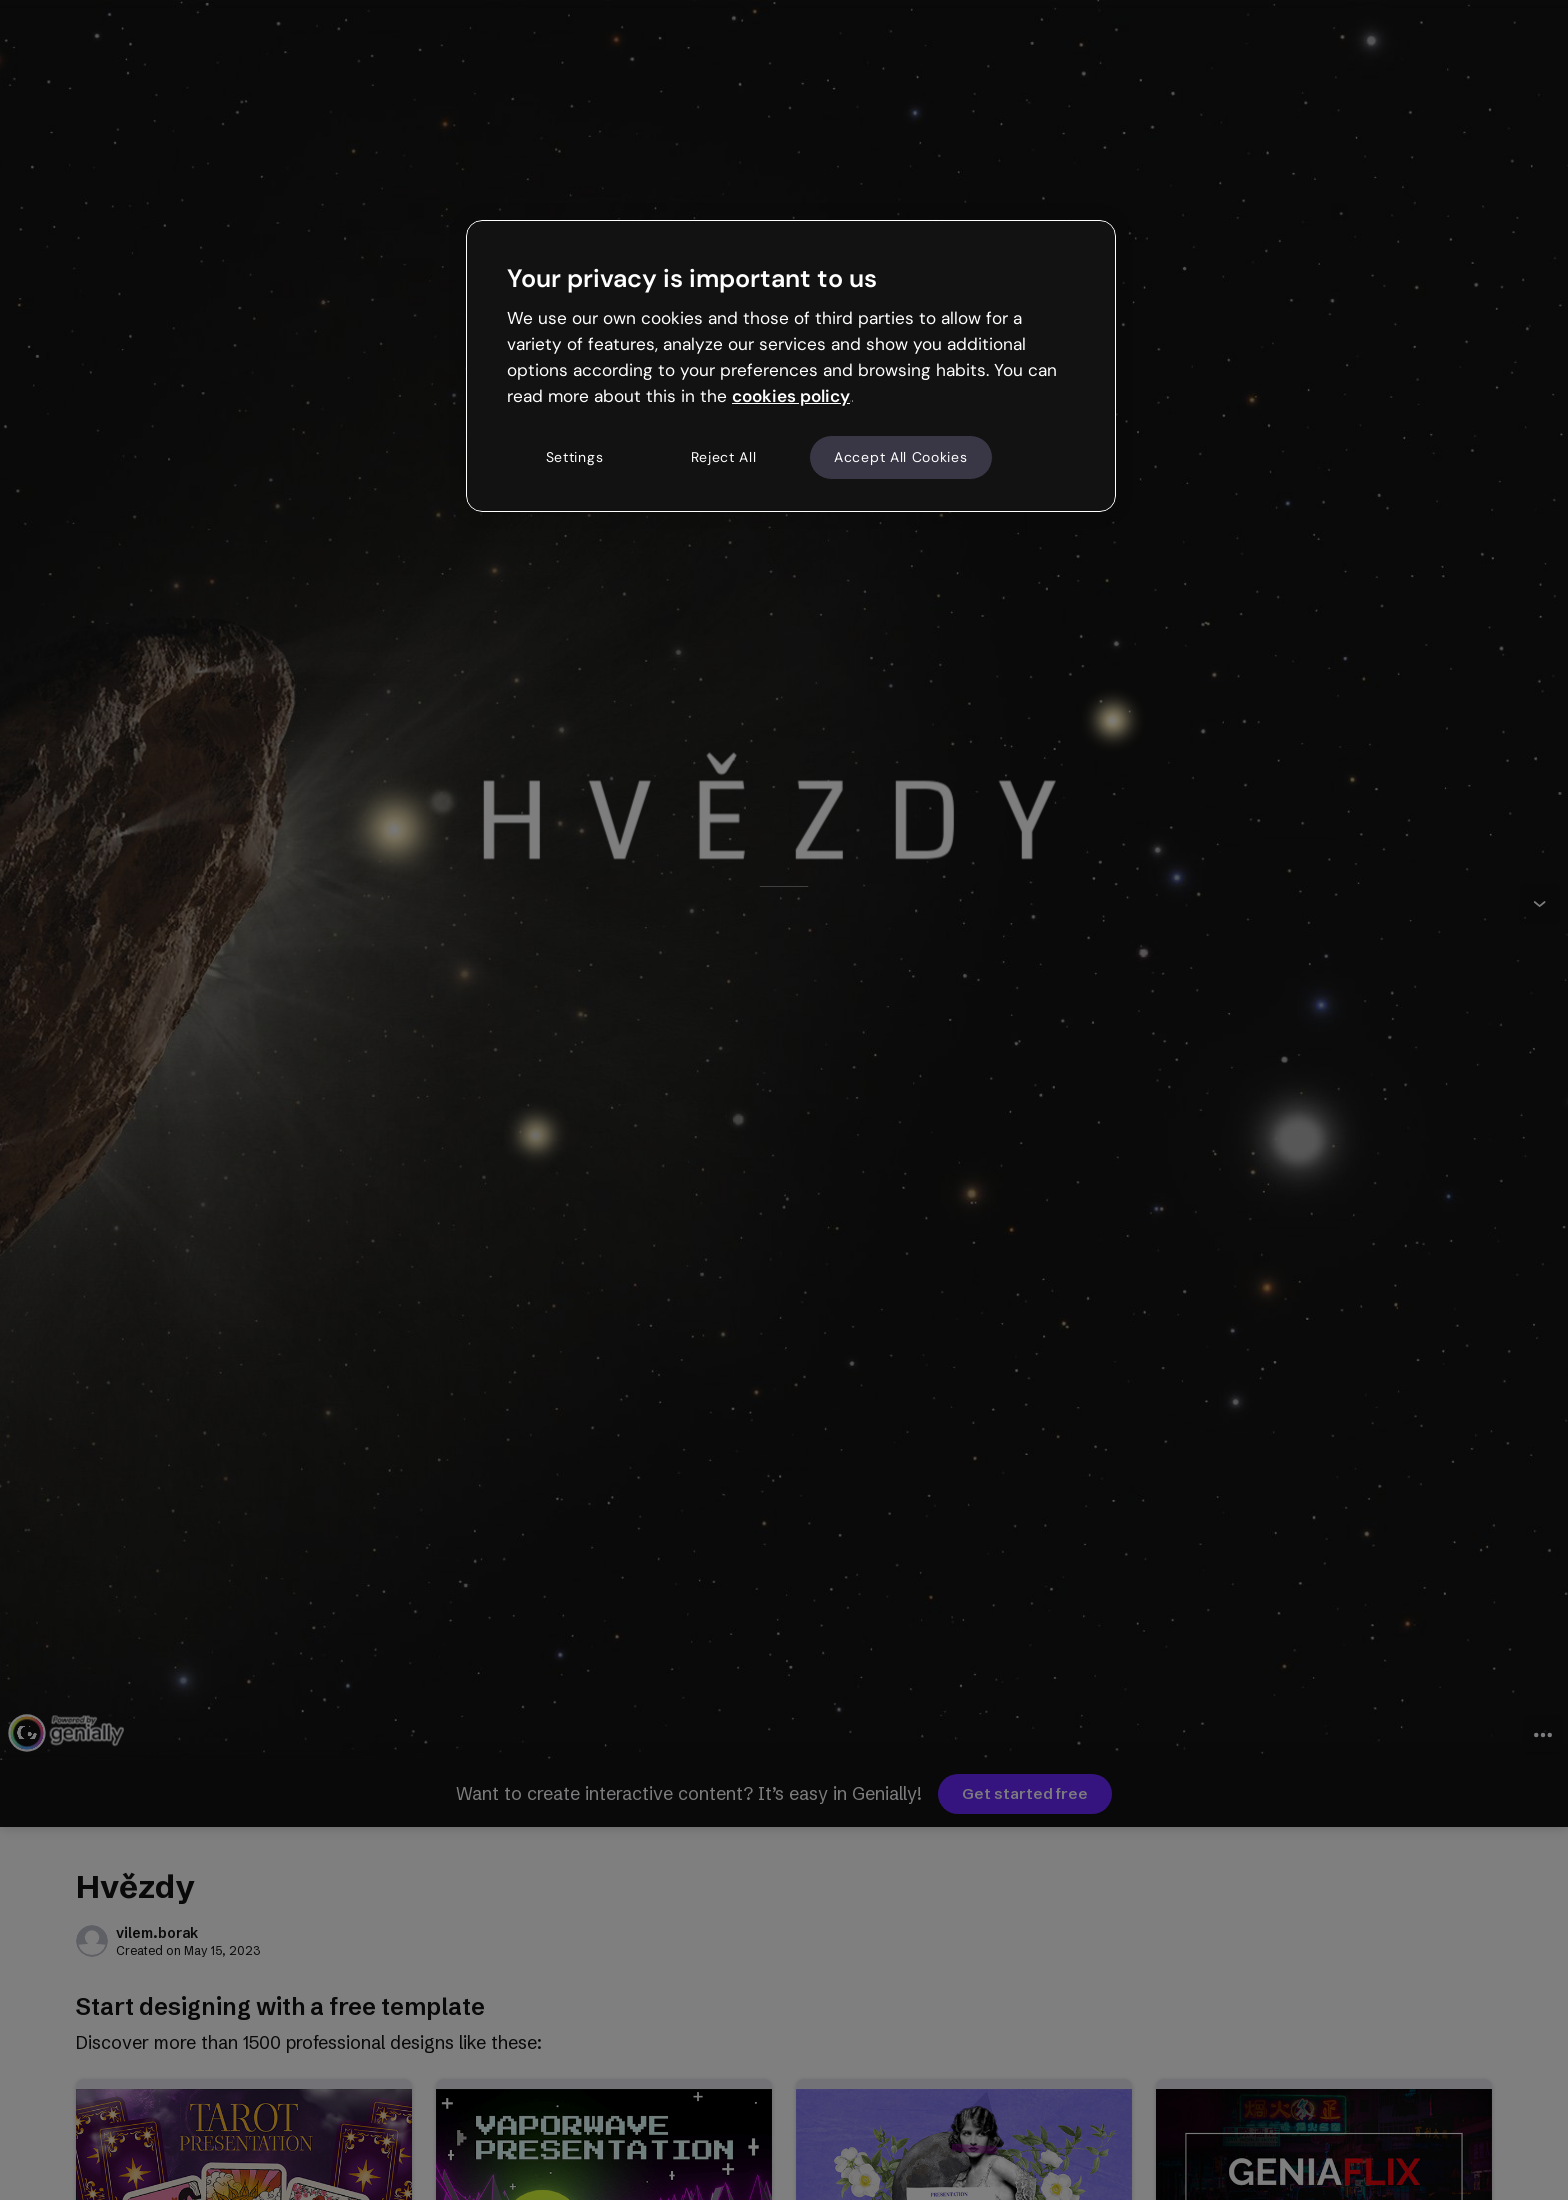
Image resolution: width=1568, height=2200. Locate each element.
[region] (791, 366)
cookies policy (791, 396)
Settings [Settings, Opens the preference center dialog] (575, 457)
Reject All (724, 457)
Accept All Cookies (901, 457)
